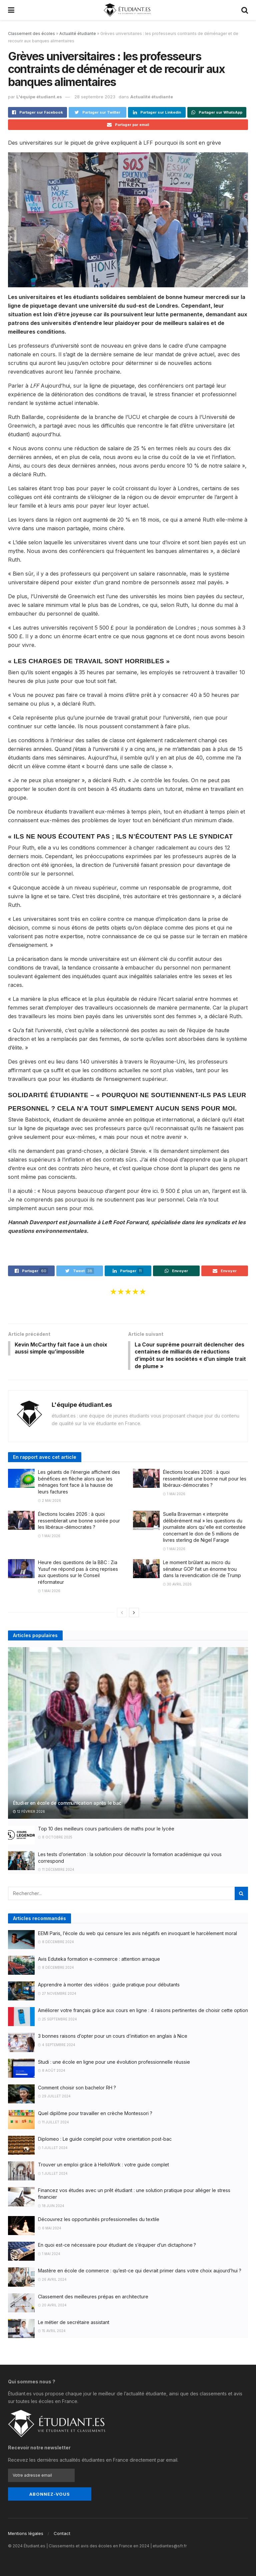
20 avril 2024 (52, 2306)
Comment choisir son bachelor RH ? (77, 2088)
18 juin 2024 (51, 2207)
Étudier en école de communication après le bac (67, 1804)
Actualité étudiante (77, 33)
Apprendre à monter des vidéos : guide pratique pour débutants (109, 1986)
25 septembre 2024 (57, 2020)
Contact (62, 2533)
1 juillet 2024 (53, 2149)
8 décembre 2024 (56, 1943)
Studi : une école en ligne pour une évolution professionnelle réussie (114, 2063)
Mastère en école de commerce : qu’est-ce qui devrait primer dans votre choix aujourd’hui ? (139, 2272)
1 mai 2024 (49, 2255)
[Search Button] (241, 1894)
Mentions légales (25, 2533)
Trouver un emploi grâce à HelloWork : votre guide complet (103, 2166)
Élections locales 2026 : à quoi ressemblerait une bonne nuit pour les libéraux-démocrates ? (204, 1479)
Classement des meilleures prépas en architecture (93, 2297)
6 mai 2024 (49, 2229)
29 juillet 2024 (54, 2097)
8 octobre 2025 (55, 1838)
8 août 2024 (51, 2072)
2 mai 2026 (49, 1501)
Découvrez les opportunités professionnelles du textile (98, 2220)
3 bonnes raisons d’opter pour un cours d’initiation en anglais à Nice (112, 2037)
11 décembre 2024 (56, 1871)
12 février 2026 (29, 1813)
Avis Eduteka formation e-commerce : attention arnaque (99, 1960)
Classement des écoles (31, 33)
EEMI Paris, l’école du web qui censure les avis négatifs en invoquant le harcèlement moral (137, 1934)
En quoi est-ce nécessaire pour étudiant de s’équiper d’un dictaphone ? (117, 2246)
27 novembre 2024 (57, 1994)
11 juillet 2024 (53, 2123)
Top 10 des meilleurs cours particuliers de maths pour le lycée (106, 1830)
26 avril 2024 (52, 2281)
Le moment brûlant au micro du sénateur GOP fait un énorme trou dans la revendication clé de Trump (202, 1570)
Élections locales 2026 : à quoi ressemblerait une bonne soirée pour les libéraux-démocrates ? (79, 1521)
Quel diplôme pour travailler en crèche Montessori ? (95, 2114)
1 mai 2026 (174, 1495)
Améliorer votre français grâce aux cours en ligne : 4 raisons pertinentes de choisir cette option (143, 2011)
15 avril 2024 (52, 2332)
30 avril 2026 (177, 1585)
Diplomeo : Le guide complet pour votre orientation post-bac (105, 2140)
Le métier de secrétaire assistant (73, 2323)
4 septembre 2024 (56, 2046)
